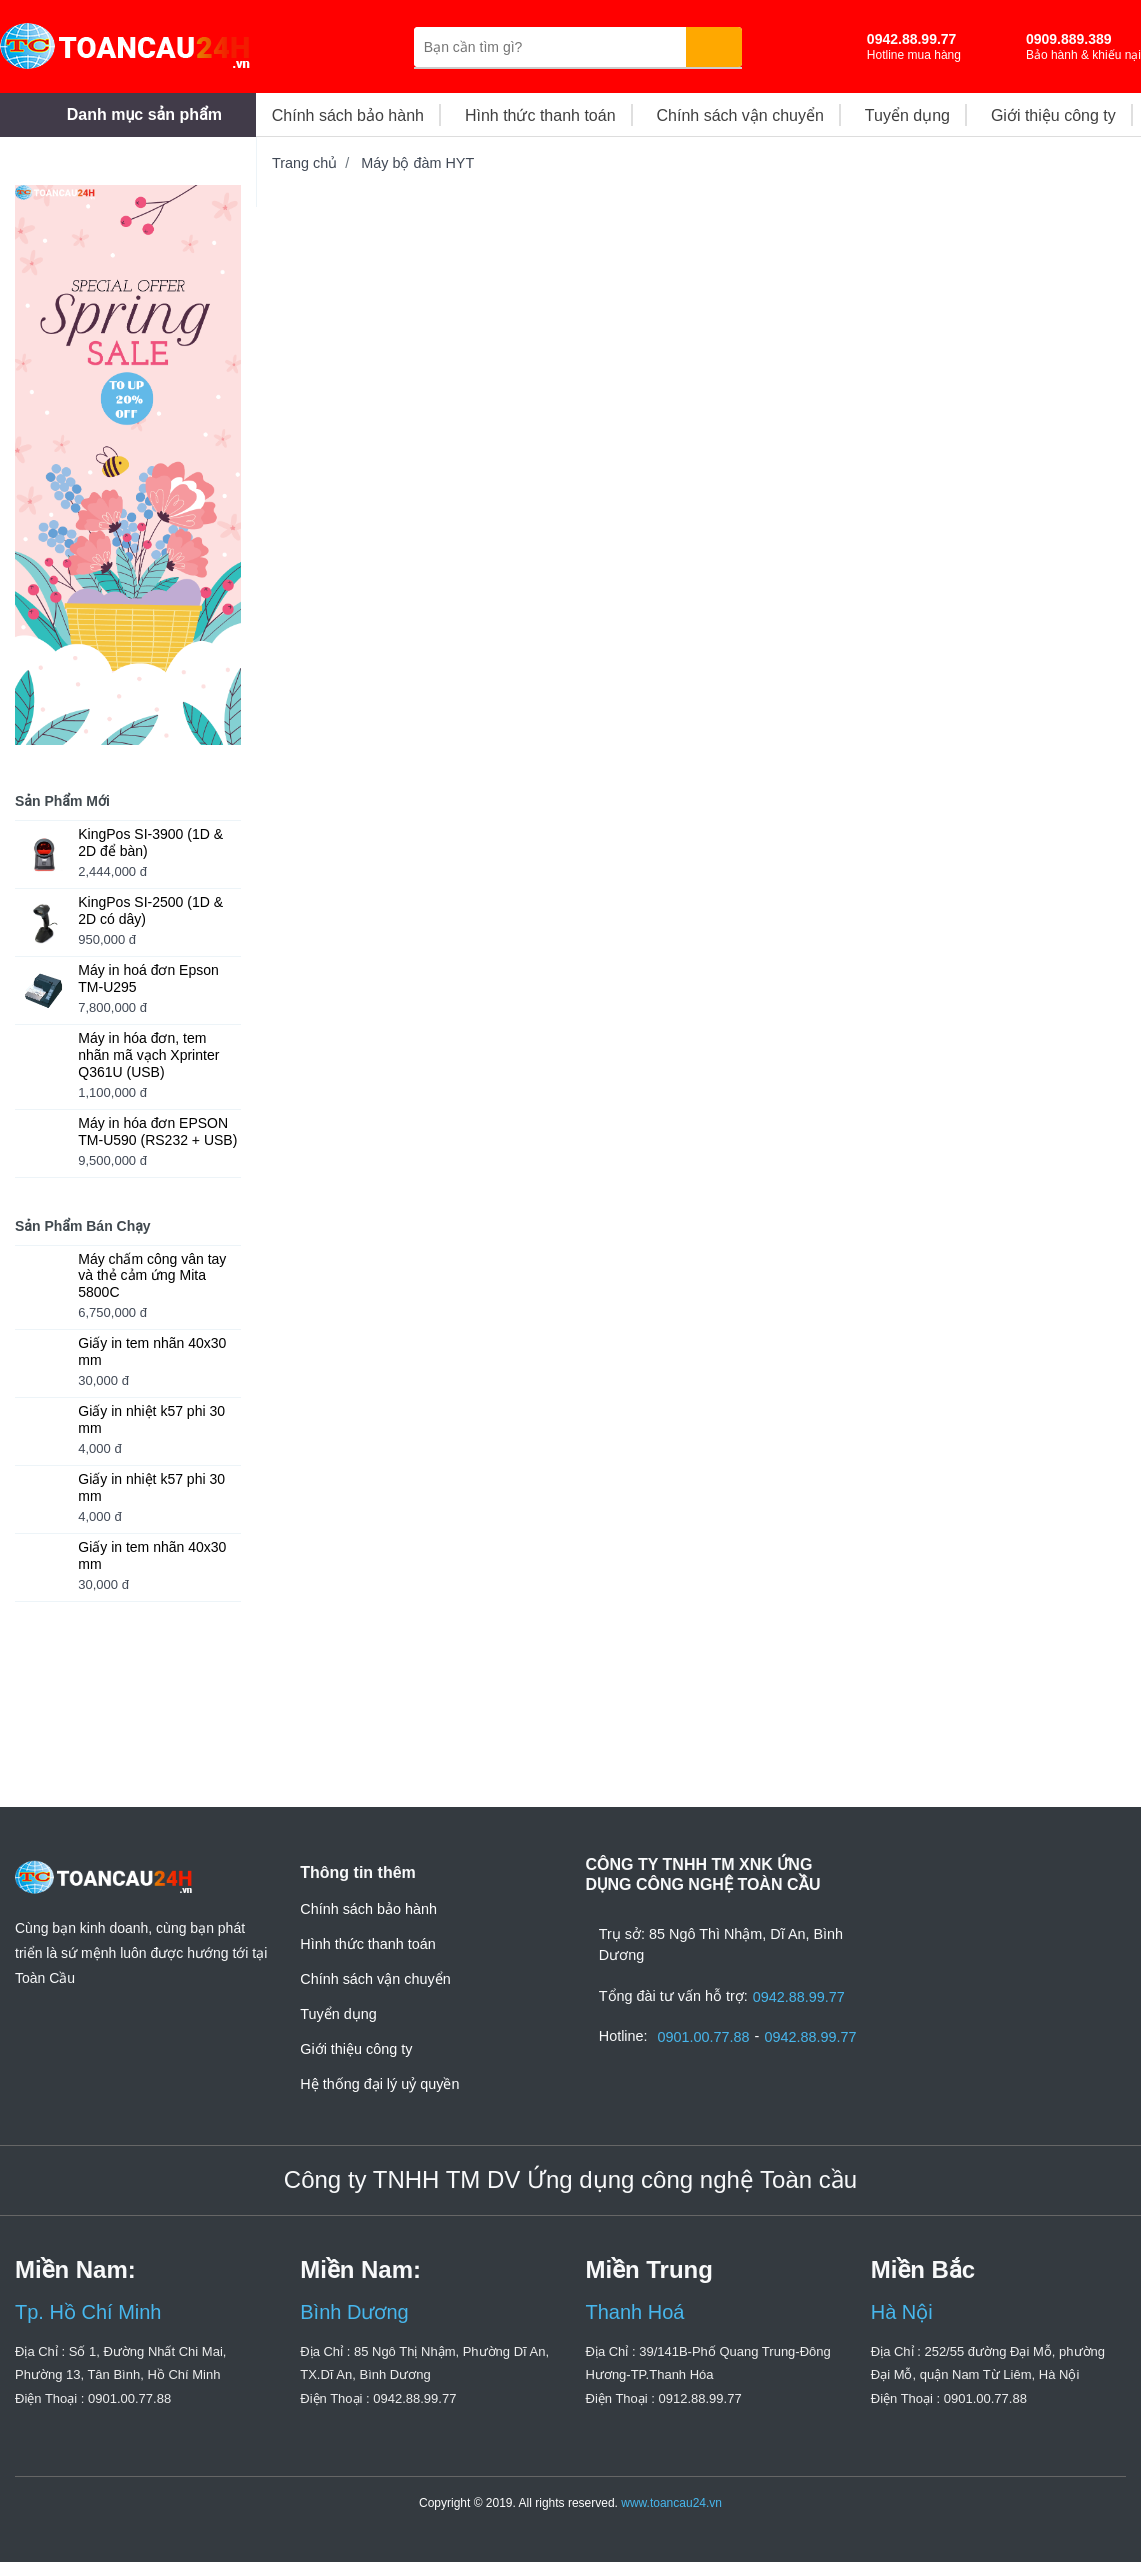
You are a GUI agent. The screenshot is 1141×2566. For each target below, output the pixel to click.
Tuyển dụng (338, 2014)
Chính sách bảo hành (368, 1909)
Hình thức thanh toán (368, 1944)
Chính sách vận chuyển (375, 1979)
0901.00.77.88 (709, 2037)
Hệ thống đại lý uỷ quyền (379, 2084)
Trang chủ (304, 163)
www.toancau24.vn (671, 2507)
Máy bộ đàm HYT (417, 163)
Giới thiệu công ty (356, 2049)
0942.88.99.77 (804, 1997)
